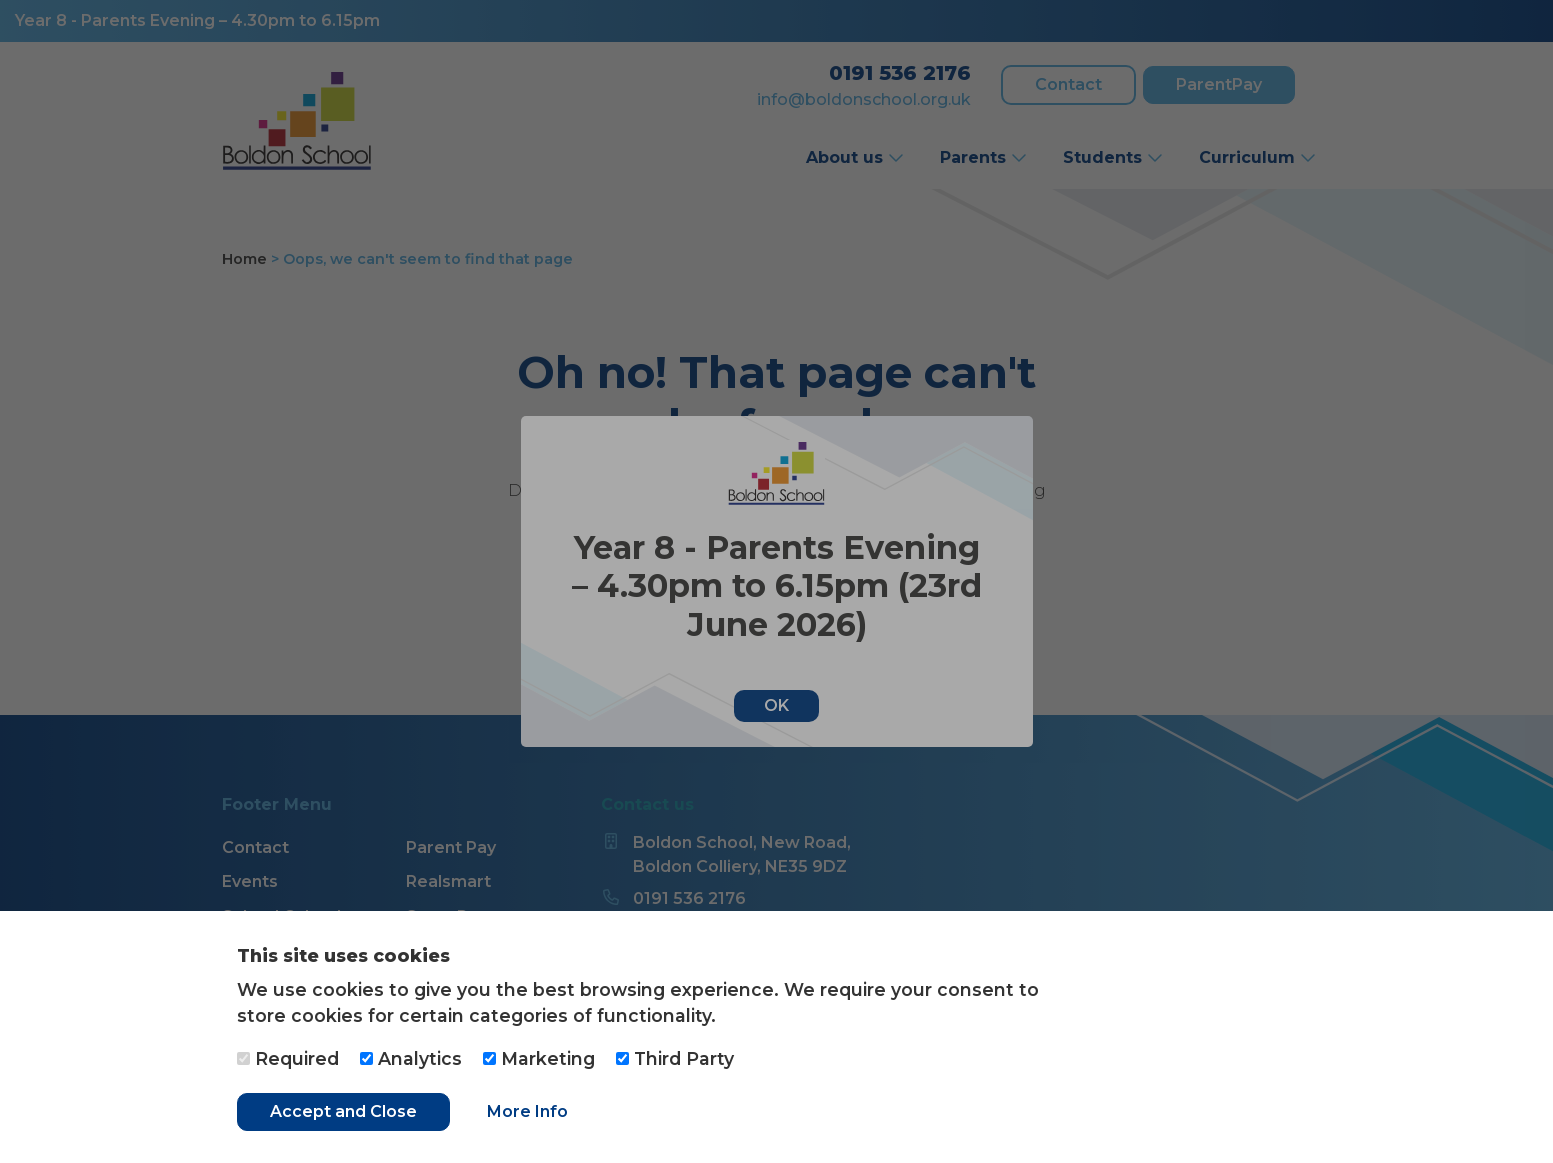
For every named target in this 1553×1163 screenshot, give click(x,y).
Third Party (675, 1058)
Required (288, 1058)
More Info (527, 1111)
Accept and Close (343, 1111)
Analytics (411, 1058)
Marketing (539, 1058)
